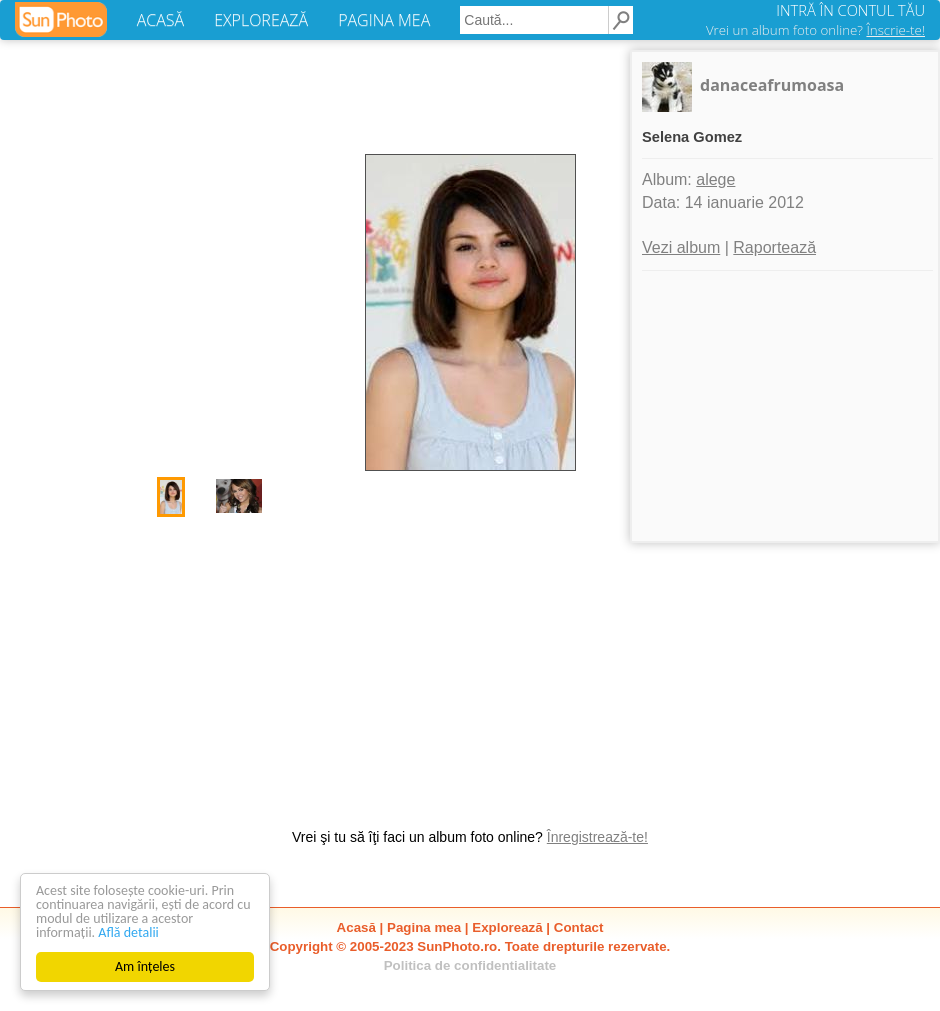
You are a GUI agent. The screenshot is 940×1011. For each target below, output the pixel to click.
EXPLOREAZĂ (261, 20)
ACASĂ (160, 20)
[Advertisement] (470, 662)
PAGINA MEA (384, 20)
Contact (579, 927)
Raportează (774, 247)
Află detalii (128, 932)
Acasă (356, 927)
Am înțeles (145, 966)
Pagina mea (424, 927)
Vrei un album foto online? (815, 30)
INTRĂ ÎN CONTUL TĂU (850, 10)
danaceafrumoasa (772, 85)
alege (715, 179)
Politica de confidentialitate (470, 965)
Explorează (507, 927)
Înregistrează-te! (597, 837)
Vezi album (681, 247)
